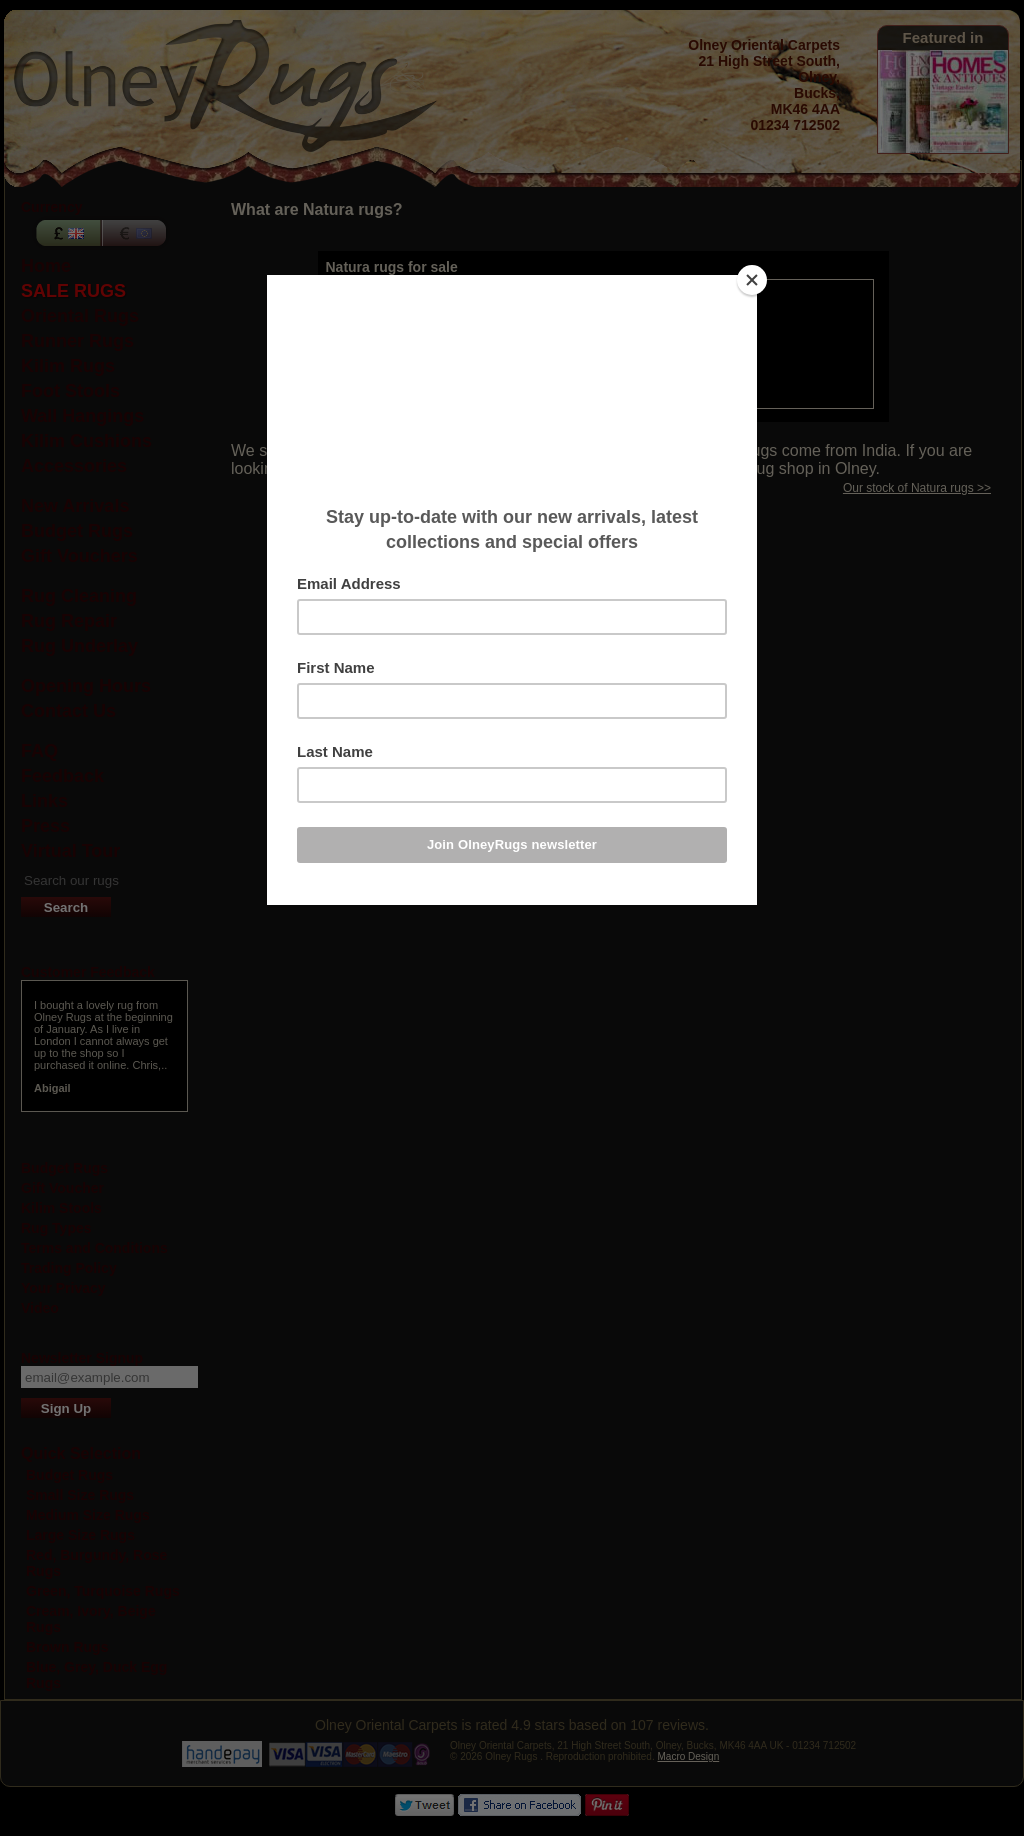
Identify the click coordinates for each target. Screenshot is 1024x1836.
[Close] (752, 280)
